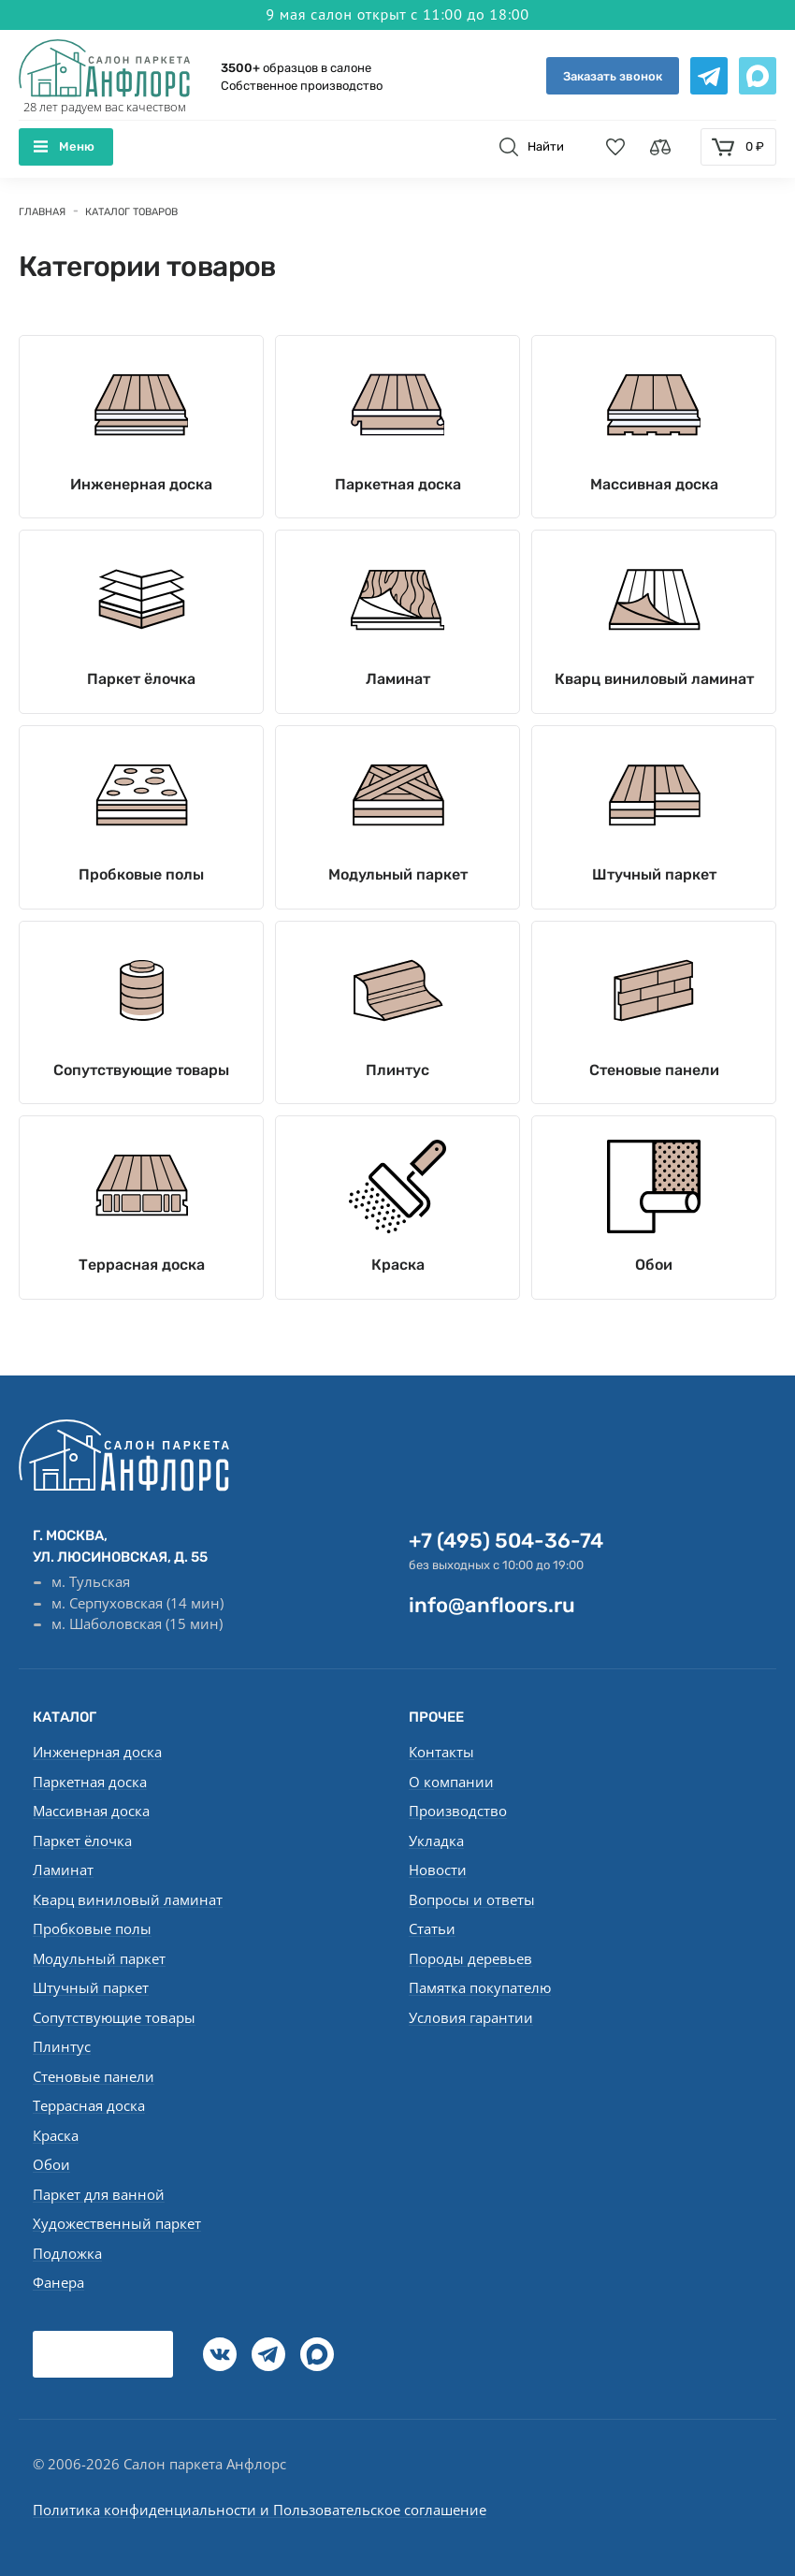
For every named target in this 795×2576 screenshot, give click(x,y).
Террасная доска (142, 1278)
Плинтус (397, 1077)
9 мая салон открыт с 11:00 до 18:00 (397, 13)
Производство (458, 1810)
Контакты (441, 1751)
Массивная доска (654, 455)
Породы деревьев (470, 1958)
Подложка (67, 2253)
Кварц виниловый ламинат (653, 665)
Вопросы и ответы (472, 1899)
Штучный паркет (654, 876)
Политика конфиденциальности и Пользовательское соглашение (259, 2509)
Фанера (58, 2282)
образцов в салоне (296, 68)
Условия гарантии (471, 2017)
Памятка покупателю (480, 1987)
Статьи (432, 1928)
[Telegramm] (268, 2354)
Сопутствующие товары (141, 1077)
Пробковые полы (141, 876)
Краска (398, 1278)
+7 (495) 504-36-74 (506, 1540)
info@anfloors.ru (492, 1605)
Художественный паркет (117, 2223)
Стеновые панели (654, 1077)
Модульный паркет (398, 876)
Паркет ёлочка (141, 655)
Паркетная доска (398, 455)
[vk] (219, 2354)
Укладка (436, 1840)
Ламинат (398, 655)
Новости (438, 1869)
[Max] (317, 2354)
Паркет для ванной (99, 2194)
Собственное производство (302, 87)
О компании (451, 1781)
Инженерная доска (141, 455)
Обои (653, 1278)
